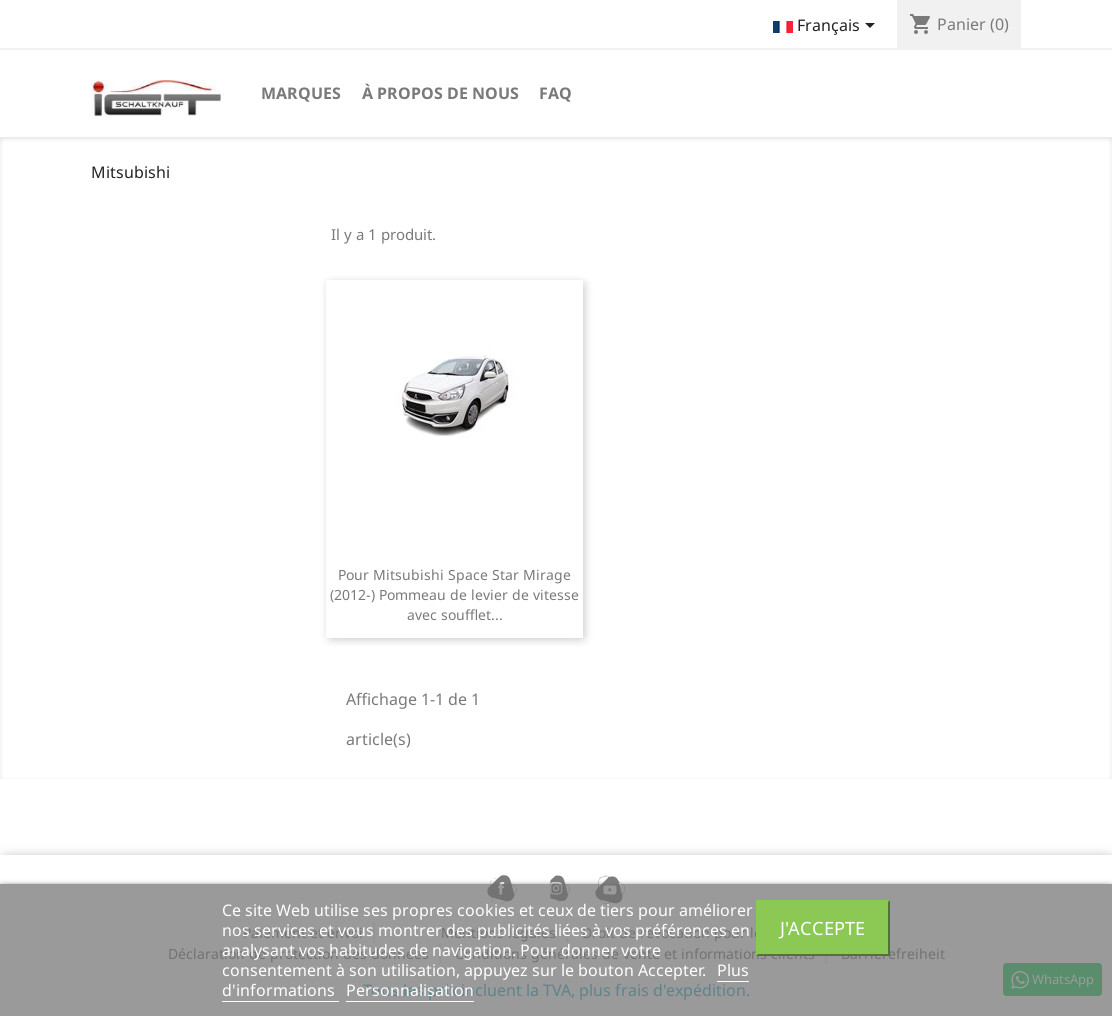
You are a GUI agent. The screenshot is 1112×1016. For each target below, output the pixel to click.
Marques (301, 93)
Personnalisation (410, 990)
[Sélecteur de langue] (827, 27)
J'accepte (822, 927)
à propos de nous (440, 93)
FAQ (555, 93)
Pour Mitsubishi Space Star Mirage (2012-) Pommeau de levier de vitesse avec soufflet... (454, 594)
